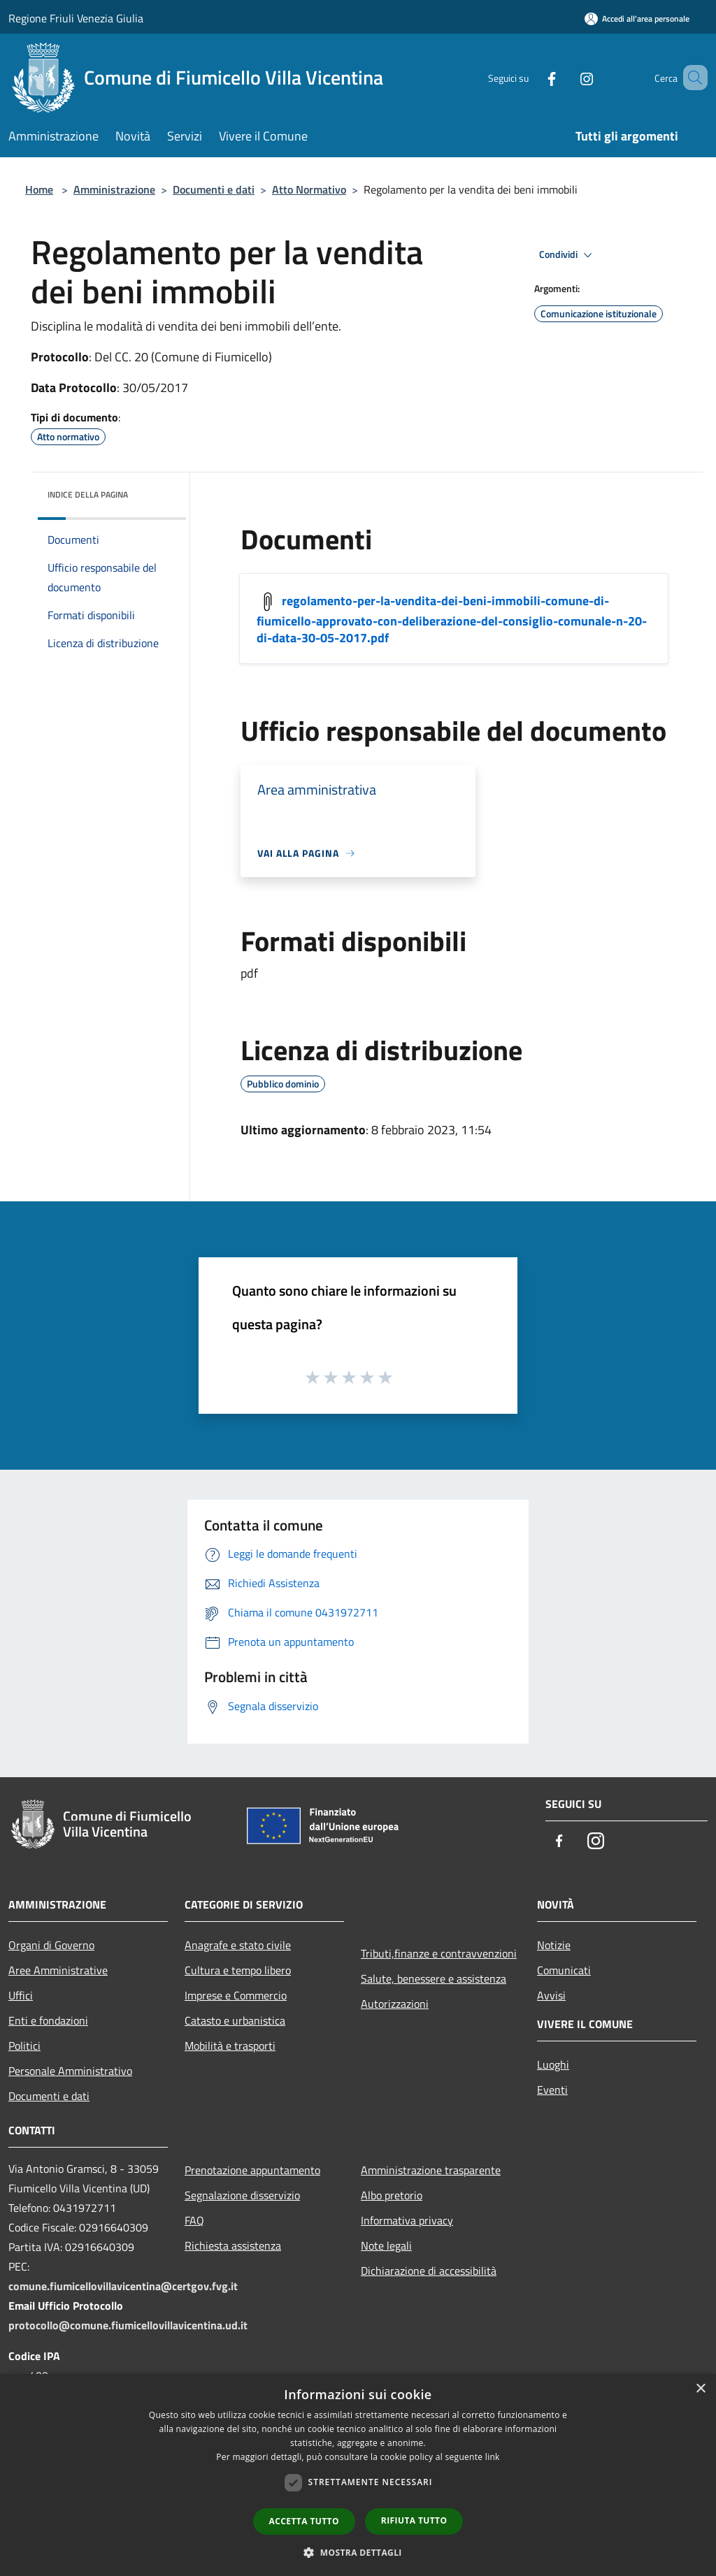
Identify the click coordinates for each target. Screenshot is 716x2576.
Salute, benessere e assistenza (433, 1978)
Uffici (20, 1995)
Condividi (567, 255)
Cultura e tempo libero (238, 1970)
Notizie (554, 1945)
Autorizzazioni (395, 2003)
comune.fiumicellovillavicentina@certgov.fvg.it (123, 2286)
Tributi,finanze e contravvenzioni (439, 1953)
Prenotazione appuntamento (252, 2170)
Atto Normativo (309, 189)
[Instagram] (566, 77)
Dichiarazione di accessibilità (428, 2270)
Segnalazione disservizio (242, 2195)
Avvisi (551, 1995)
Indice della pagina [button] (88, 494)
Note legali (386, 2245)
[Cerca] (691, 77)
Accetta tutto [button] (304, 2521)
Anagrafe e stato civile (238, 1945)
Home (39, 189)
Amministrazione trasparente (431, 2170)
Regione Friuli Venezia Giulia (75, 18)
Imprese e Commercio (236, 1995)
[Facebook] (531, 77)
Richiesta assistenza (233, 2245)
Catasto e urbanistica (235, 2020)
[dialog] (358, 2475)
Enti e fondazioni (48, 2020)
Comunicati (564, 1970)
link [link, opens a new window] (492, 2457)
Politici (24, 2045)
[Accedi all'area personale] (637, 18)
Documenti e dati (214, 189)
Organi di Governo (51, 1945)
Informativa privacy (407, 2220)
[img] (156, 491)
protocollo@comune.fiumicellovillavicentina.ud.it (128, 2325)
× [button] (700, 2389)
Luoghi (553, 2064)
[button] (358, 2552)
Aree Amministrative (58, 1970)
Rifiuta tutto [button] (414, 2520)
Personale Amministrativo (70, 2070)
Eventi (552, 2089)
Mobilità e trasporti (230, 2045)
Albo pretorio (391, 2195)
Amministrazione (114, 189)
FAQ (194, 2220)
